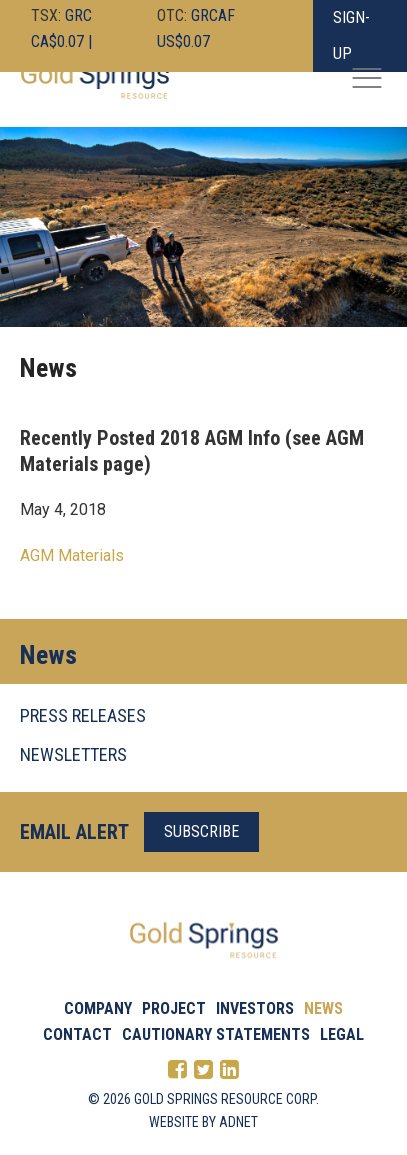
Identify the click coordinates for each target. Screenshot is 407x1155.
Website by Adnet (203, 1122)
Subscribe (201, 831)
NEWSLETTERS (73, 754)
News (323, 1008)
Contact (77, 1034)
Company (98, 1008)
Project (174, 1008)
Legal (342, 1034)
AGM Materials (72, 555)
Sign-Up (351, 35)
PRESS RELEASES (83, 715)
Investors (255, 1008)
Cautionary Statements (216, 1034)
